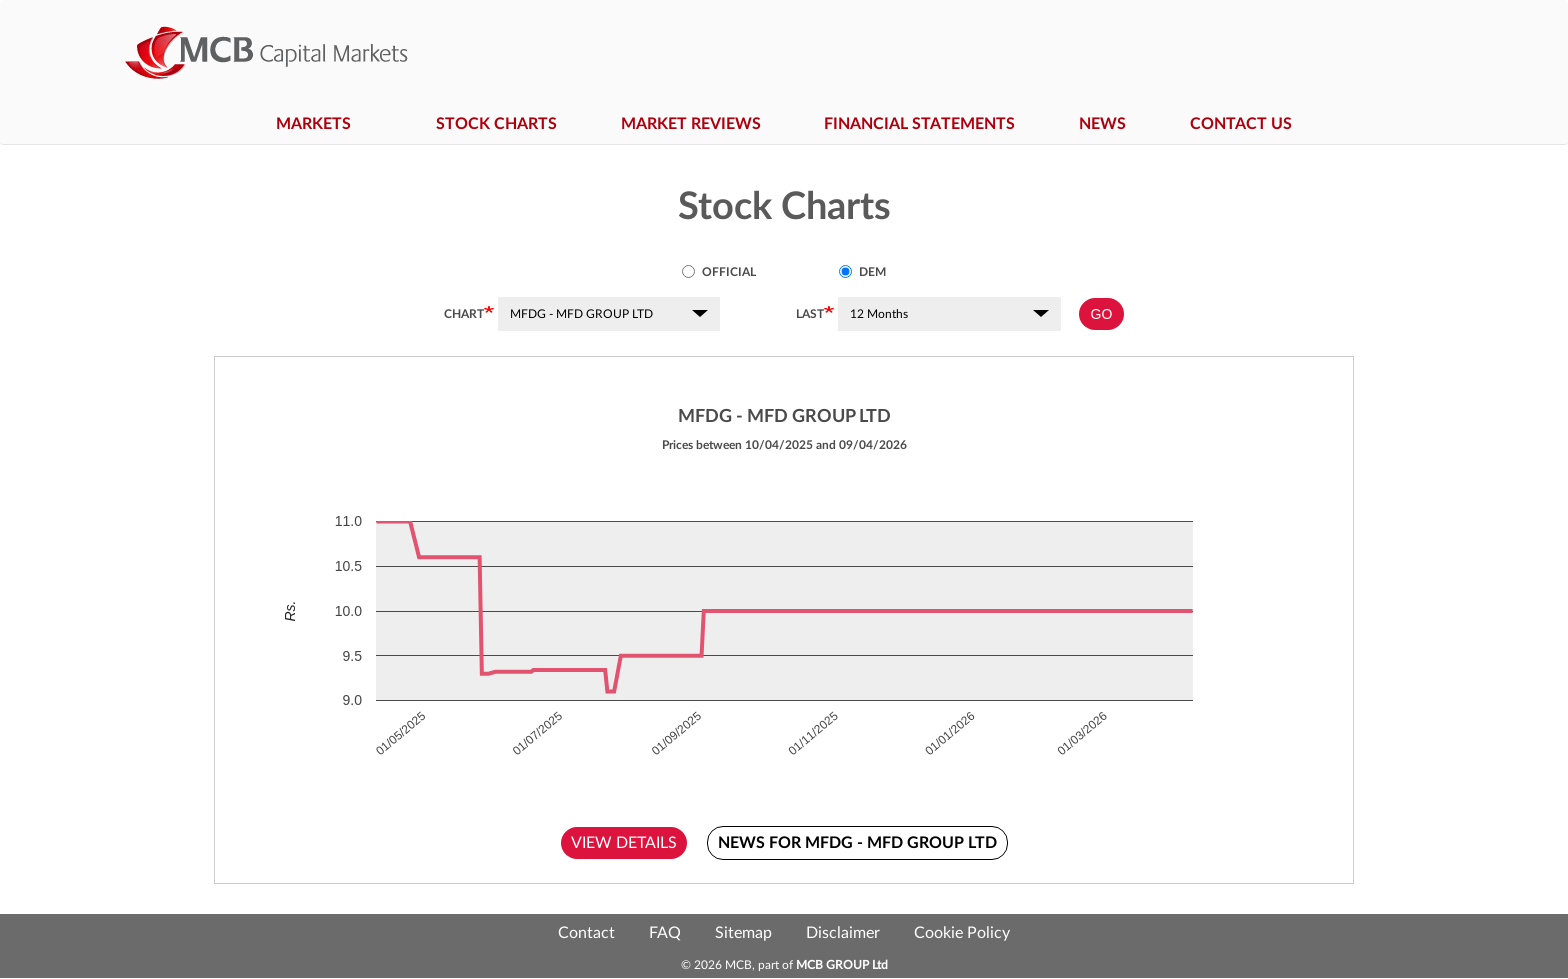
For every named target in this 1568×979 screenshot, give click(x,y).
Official (719, 271)
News (1102, 124)
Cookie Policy (962, 933)
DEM (862, 271)
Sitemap (743, 933)
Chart (464, 314)
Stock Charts (496, 124)
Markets (324, 124)
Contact (586, 933)
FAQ (665, 933)
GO (1102, 314)
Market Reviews (691, 124)
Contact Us (1241, 124)
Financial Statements (919, 124)
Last (810, 314)
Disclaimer (843, 933)
